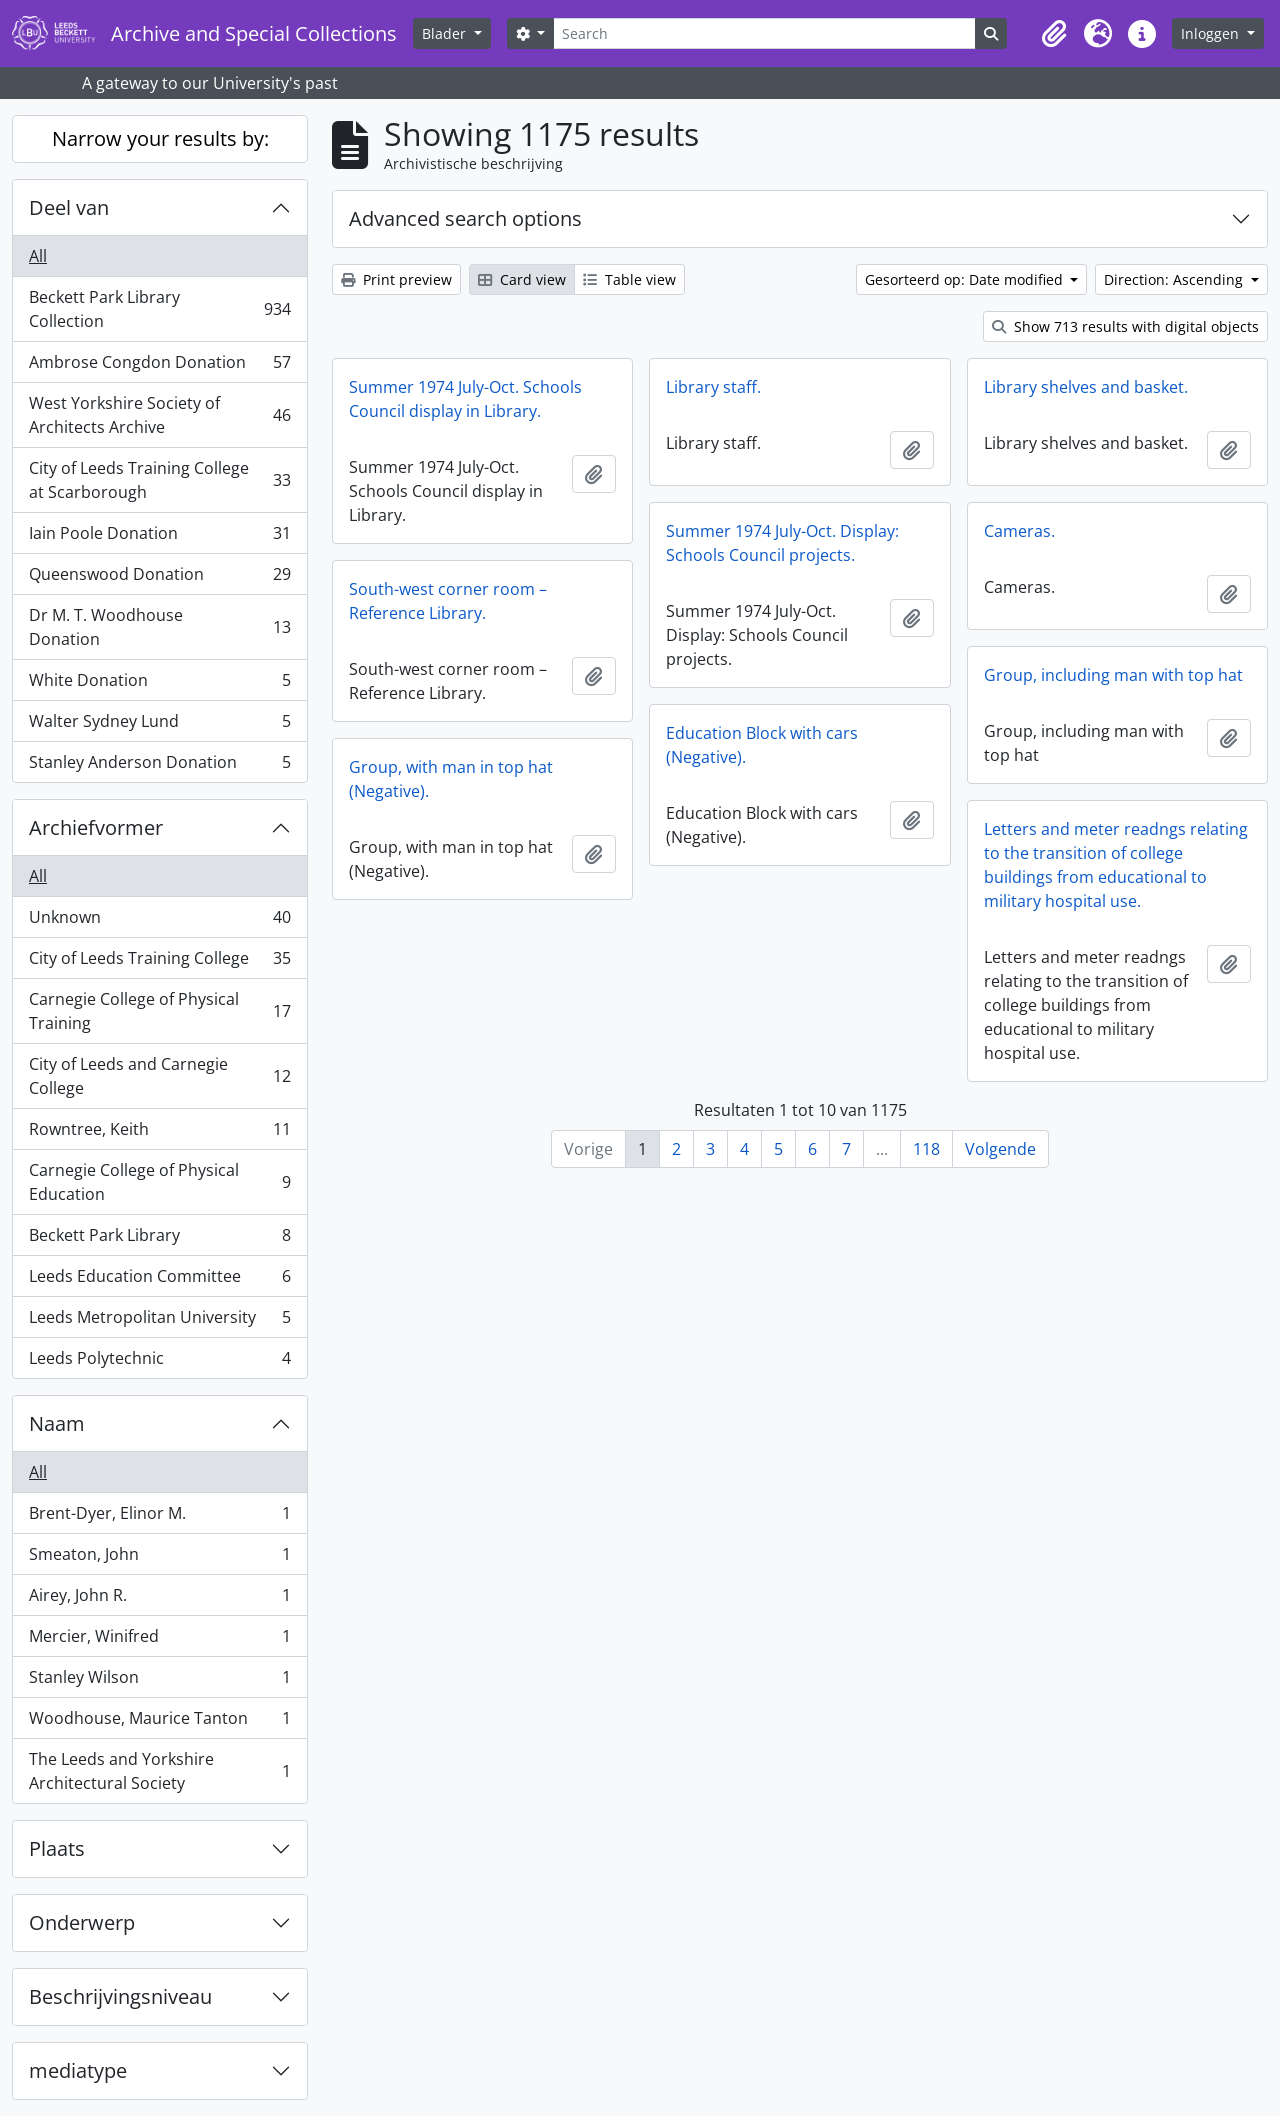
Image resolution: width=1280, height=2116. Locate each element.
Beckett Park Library (159, 1239)
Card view (522, 279)
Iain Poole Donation (159, 537)
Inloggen (1212, 33)
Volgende (1000, 1149)
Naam (57, 1423)
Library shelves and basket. (1086, 387)
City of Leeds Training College (159, 962)
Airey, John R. (159, 1599)
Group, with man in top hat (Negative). (451, 779)
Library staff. (713, 387)
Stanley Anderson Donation (159, 766)
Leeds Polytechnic (159, 1362)
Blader (446, 33)
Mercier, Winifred (159, 1640)
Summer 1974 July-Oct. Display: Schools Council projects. (782, 543)
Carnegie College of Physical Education (159, 1182)
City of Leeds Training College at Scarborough (159, 480)
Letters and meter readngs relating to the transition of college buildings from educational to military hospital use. (1116, 865)
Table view (629, 279)
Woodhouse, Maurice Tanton (159, 1722)
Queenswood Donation (159, 578)
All (38, 256)
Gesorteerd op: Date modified (966, 279)
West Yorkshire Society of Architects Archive (159, 415)
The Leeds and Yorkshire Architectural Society (159, 1771)
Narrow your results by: (160, 138)
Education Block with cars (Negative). (762, 745)
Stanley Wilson (159, 1681)
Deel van (69, 207)
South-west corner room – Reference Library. (448, 601)
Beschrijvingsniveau (120, 1996)
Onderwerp (82, 1922)
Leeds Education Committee (159, 1280)
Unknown (159, 921)
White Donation (159, 684)
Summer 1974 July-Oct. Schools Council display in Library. (465, 399)
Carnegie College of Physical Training (159, 1011)
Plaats (57, 1848)
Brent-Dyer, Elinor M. (159, 1517)
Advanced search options (465, 218)
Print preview (396, 279)
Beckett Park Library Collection (159, 309)
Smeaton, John (159, 1558)
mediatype (78, 2070)
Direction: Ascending (1175, 279)
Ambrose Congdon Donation (159, 366)
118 (926, 1149)
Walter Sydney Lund (159, 725)
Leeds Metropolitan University (159, 1321)
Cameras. (1019, 531)
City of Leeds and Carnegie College (159, 1076)
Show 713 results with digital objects (1125, 326)
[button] (1054, 34)
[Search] (764, 33)
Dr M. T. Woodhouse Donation (159, 627)
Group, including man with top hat (1113, 675)
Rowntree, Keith (159, 1133)
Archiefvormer (96, 827)
